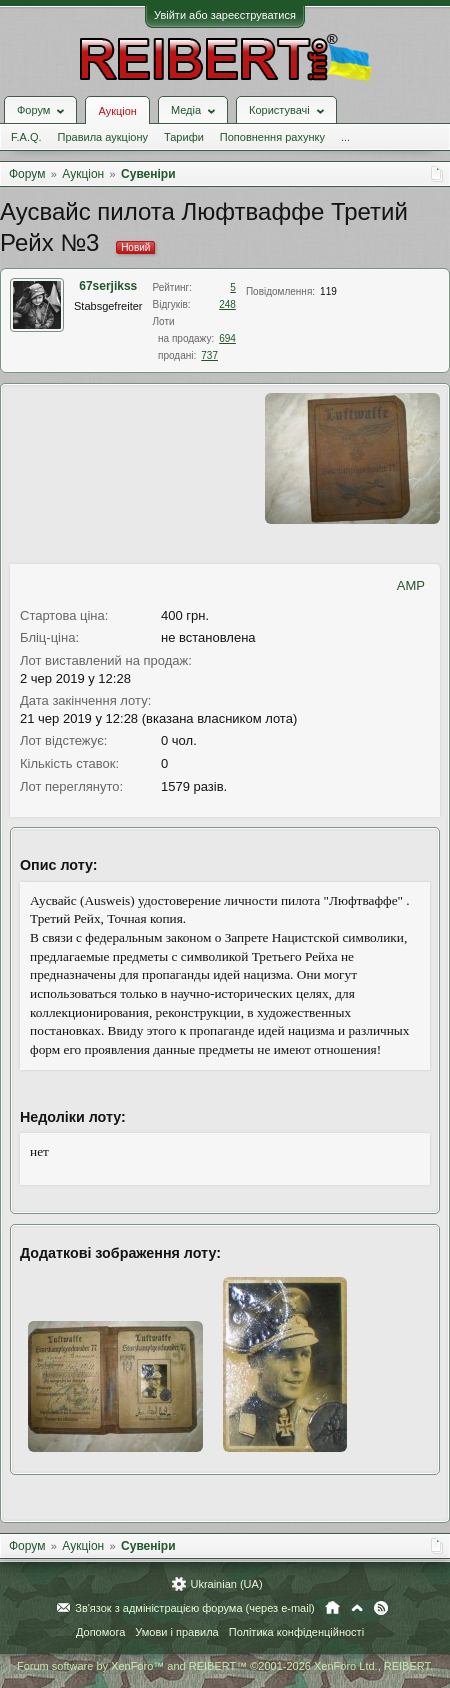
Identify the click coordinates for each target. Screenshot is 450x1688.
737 (209, 355)
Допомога (100, 1632)
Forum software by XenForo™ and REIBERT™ (225, 1666)
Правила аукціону (103, 137)
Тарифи (184, 137)
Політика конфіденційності (296, 1632)
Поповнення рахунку (272, 137)
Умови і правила (176, 1632)
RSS (381, 1608)
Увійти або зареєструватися (225, 15)
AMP (411, 585)
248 (227, 304)
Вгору (357, 1608)
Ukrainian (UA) (226, 1584)
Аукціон (117, 111)
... (345, 137)
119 (328, 291)
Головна (332, 1608)
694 (227, 338)
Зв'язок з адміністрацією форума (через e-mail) (195, 1608)
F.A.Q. (26, 137)
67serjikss (108, 286)
